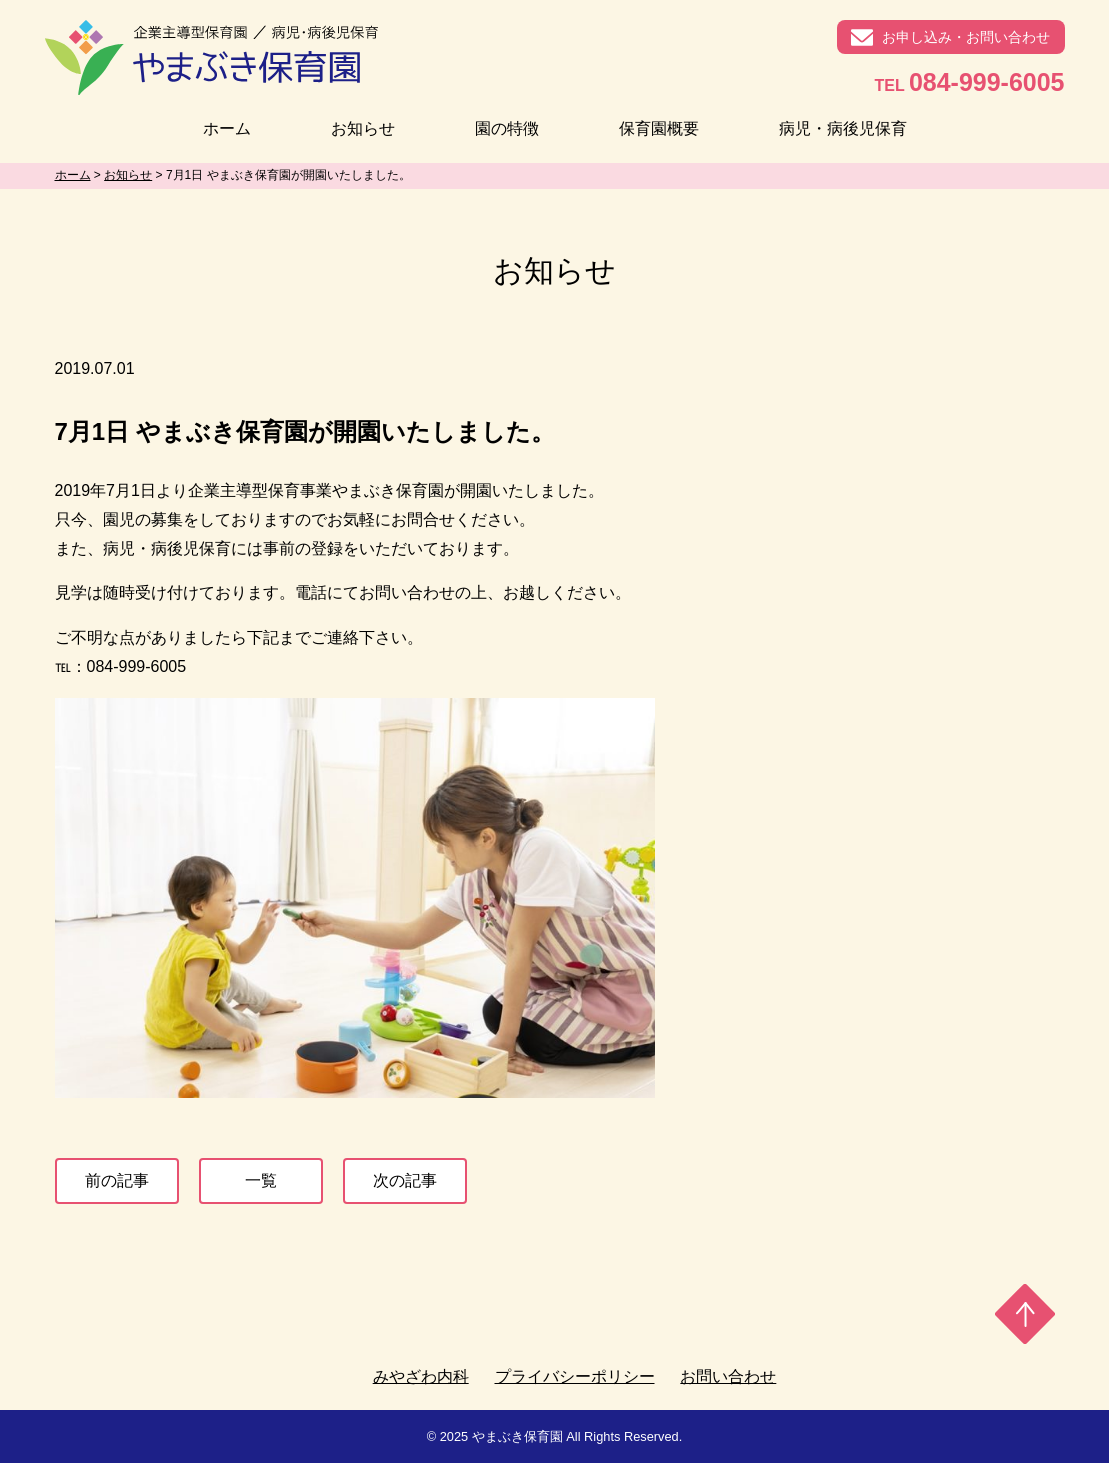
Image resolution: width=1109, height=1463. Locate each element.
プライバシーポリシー (575, 1376)
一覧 (261, 1180)
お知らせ (363, 128)
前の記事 (117, 1180)
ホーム (227, 128)
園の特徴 (507, 128)
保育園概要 (659, 128)
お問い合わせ (728, 1376)
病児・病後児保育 (843, 128)
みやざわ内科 (421, 1376)
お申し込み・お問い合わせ (966, 37)
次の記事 (405, 1180)
